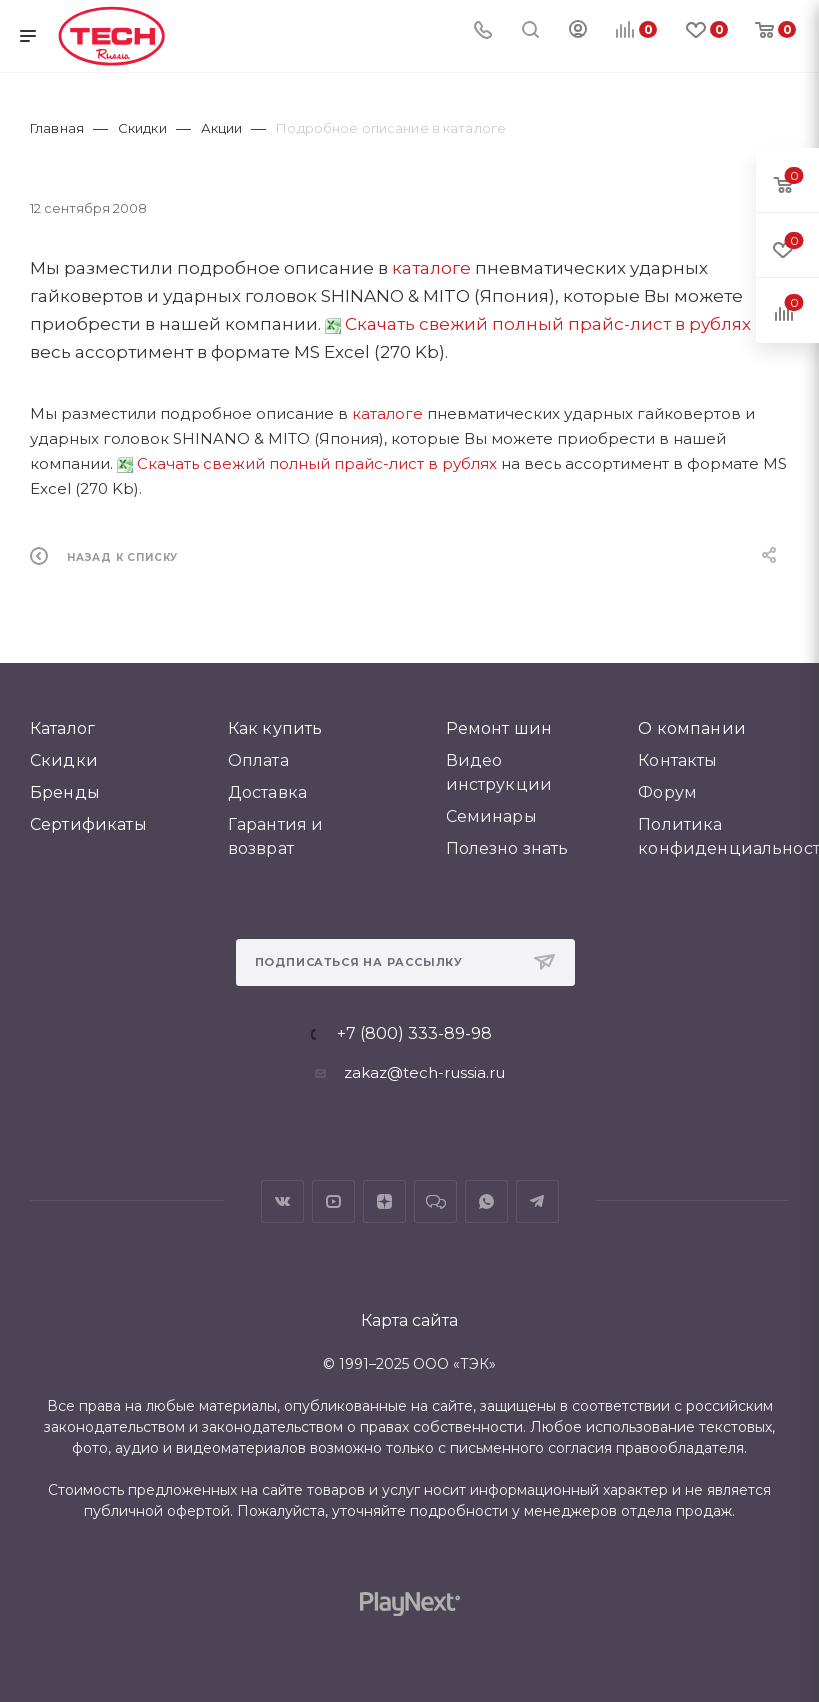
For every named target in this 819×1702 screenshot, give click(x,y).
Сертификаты (88, 824)
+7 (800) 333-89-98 (414, 1034)
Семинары (491, 816)
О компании (692, 728)
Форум (667, 792)
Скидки (64, 760)
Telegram (537, 1201)
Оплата (258, 760)
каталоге (431, 268)
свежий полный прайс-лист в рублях (583, 324)
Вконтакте (282, 1201)
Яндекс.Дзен (384, 1201)
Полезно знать (507, 848)
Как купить (275, 728)
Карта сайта (409, 1320)
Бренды (65, 792)
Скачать (380, 324)
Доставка (267, 792)
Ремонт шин (499, 728)
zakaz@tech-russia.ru (424, 1072)
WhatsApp (486, 1201)
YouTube (333, 1201)
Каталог (62, 728)
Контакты (677, 760)
